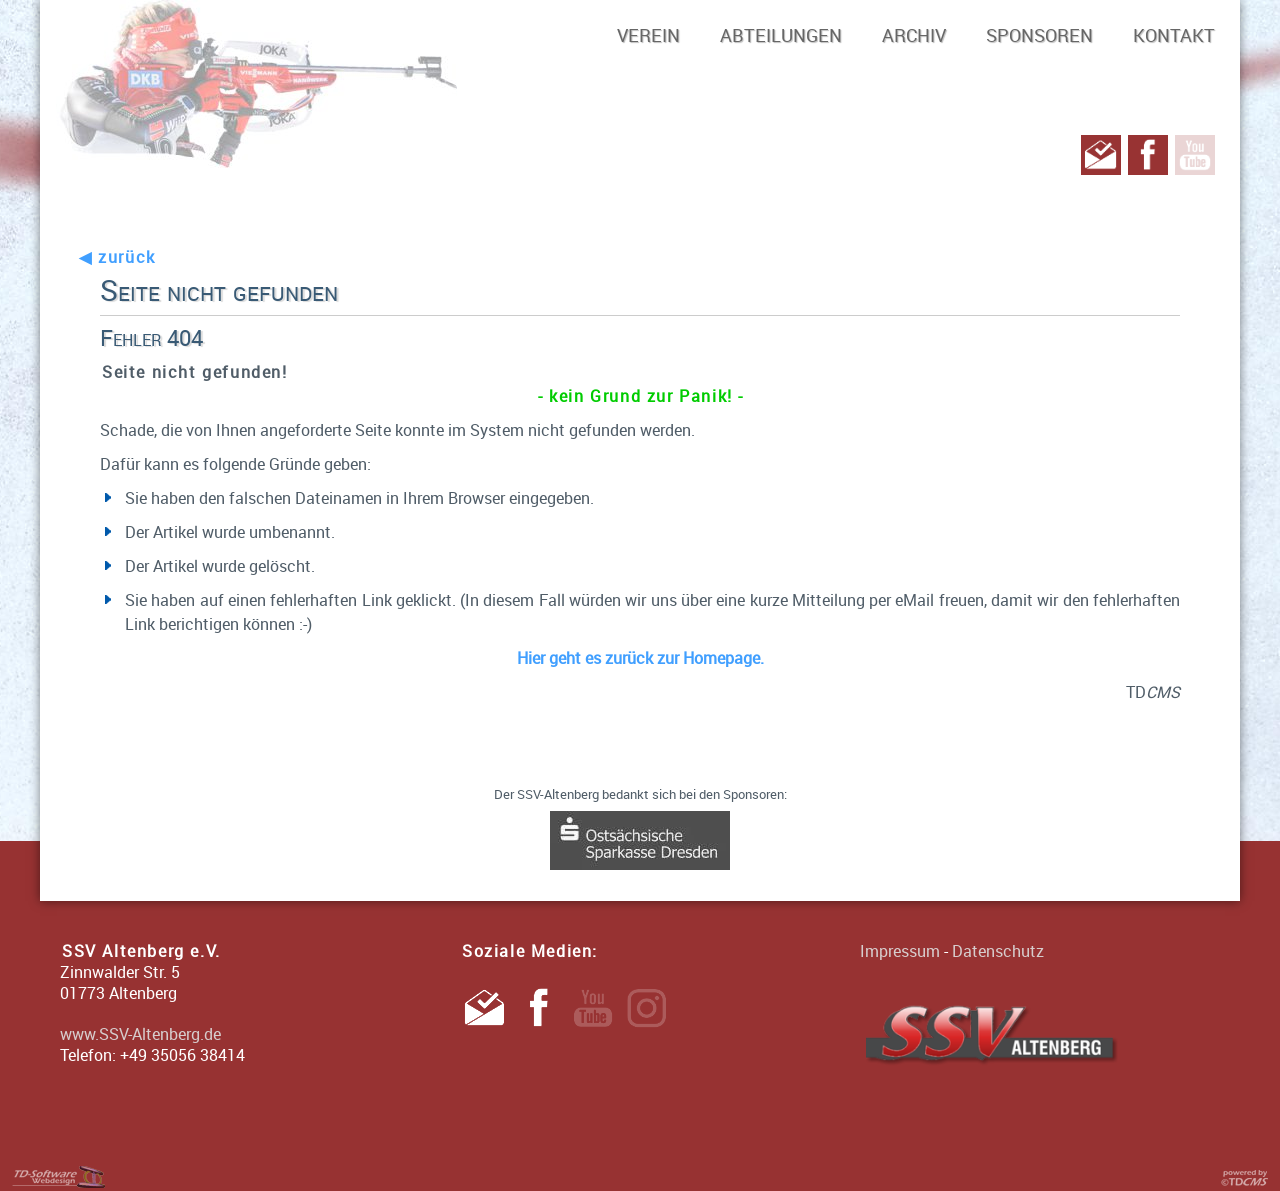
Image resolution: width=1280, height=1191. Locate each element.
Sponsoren (1039, 35)
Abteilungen (781, 35)
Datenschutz (998, 951)
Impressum (900, 951)
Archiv (914, 35)
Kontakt (1174, 35)
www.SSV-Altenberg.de (140, 1034)
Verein (648, 35)
